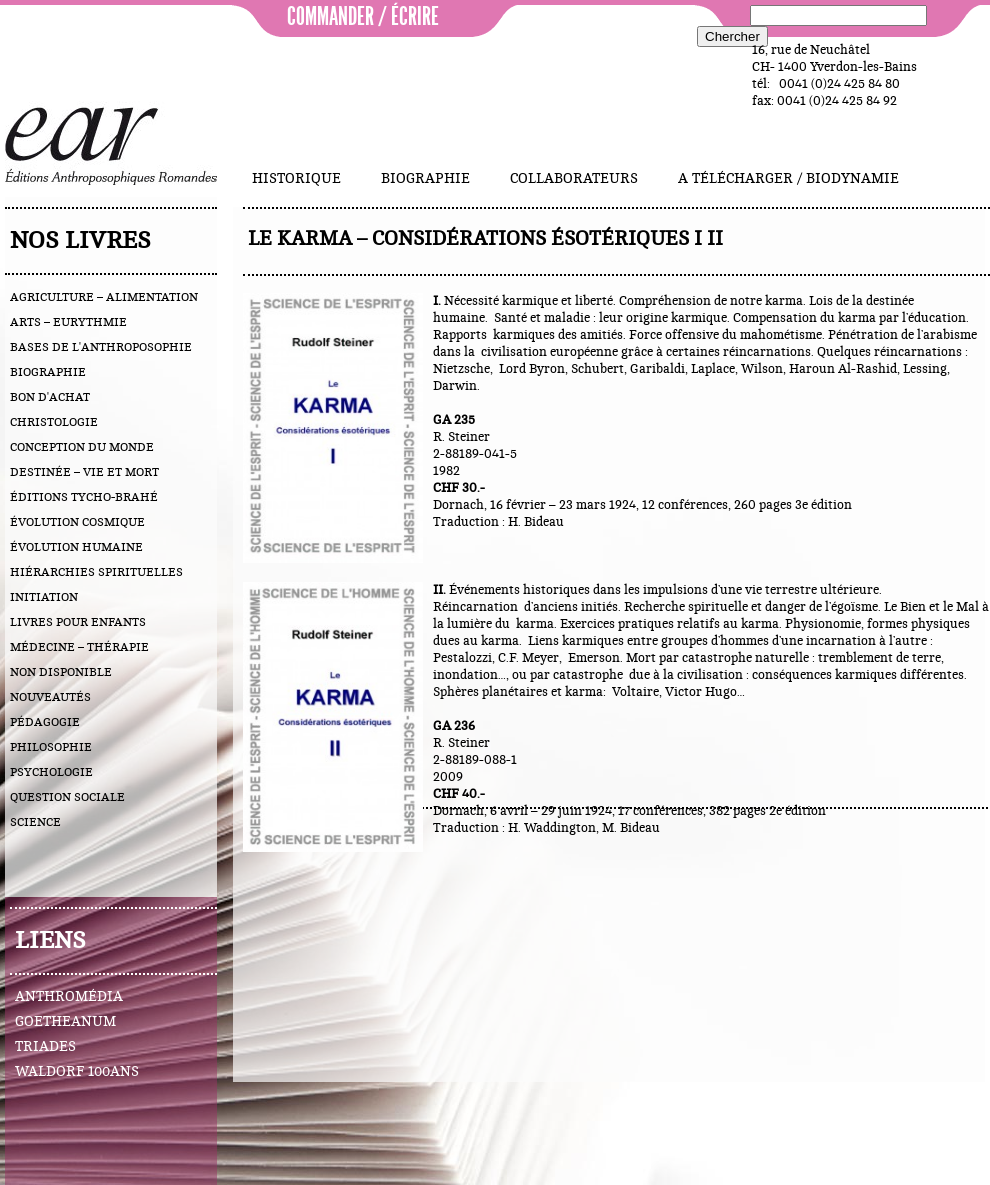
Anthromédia (69, 997)
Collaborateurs (574, 179)
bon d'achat (50, 397)
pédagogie (45, 722)
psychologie (51, 772)
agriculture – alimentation (104, 297)
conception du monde (82, 447)
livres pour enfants (78, 622)
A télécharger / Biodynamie (788, 179)
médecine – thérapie (79, 647)
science (35, 822)
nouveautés (50, 697)
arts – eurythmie (68, 322)
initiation (44, 597)
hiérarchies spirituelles (96, 572)
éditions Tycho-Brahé (84, 497)
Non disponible (61, 672)
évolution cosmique (77, 522)
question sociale (67, 797)
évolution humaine (76, 547)
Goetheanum (65, 1022)
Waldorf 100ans (77, 1072)
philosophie (51, 747)
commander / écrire (363, 17)
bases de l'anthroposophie (101, 347)
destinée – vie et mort (84, 472)
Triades (45, 1047)
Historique (296, 179)
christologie (54, 422)
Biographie (425, 179)
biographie (48, 372)
